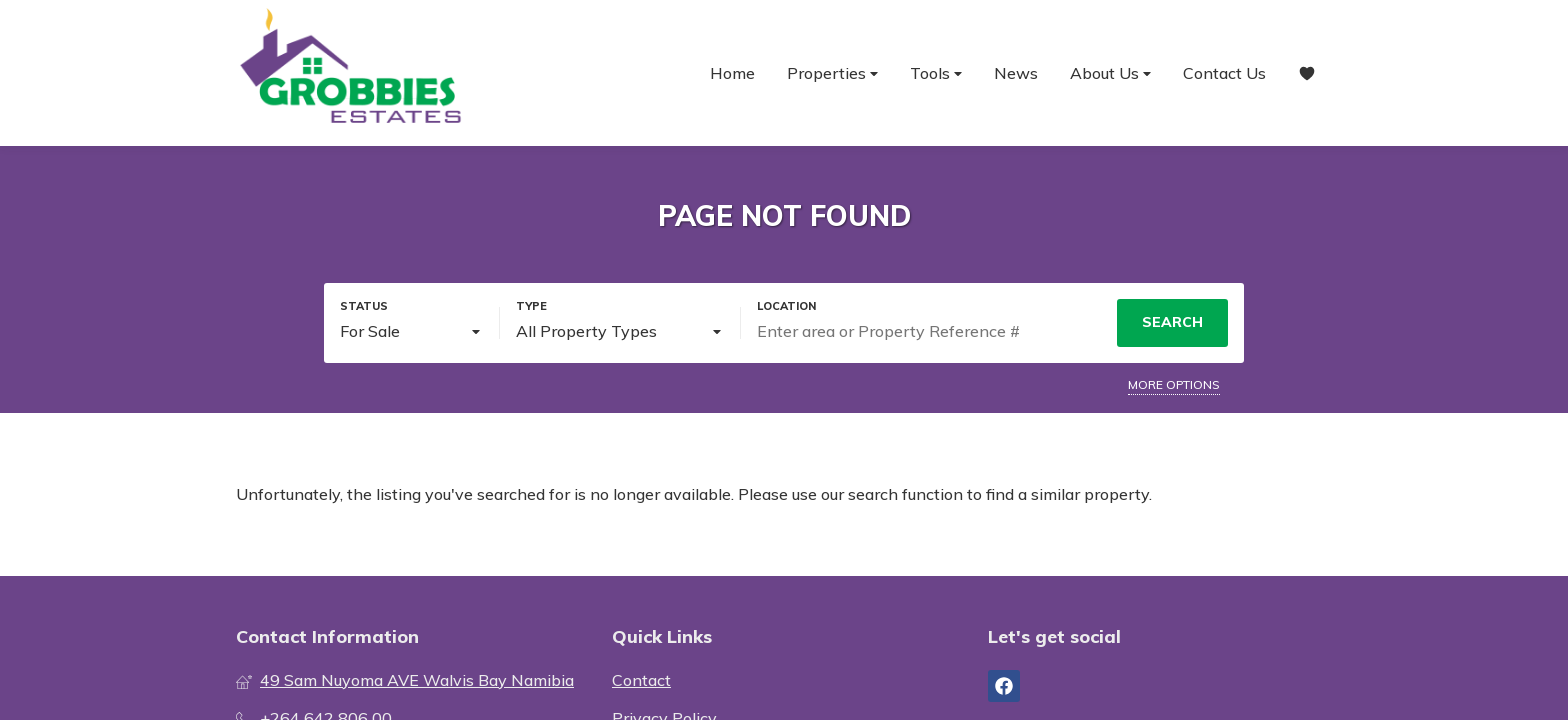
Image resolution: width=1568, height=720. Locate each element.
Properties (832, 73)
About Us (1110, 73)
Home (732, 73)
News (1016, 73)
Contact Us (1224, 73)
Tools (936, 73)
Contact (641, 680)
